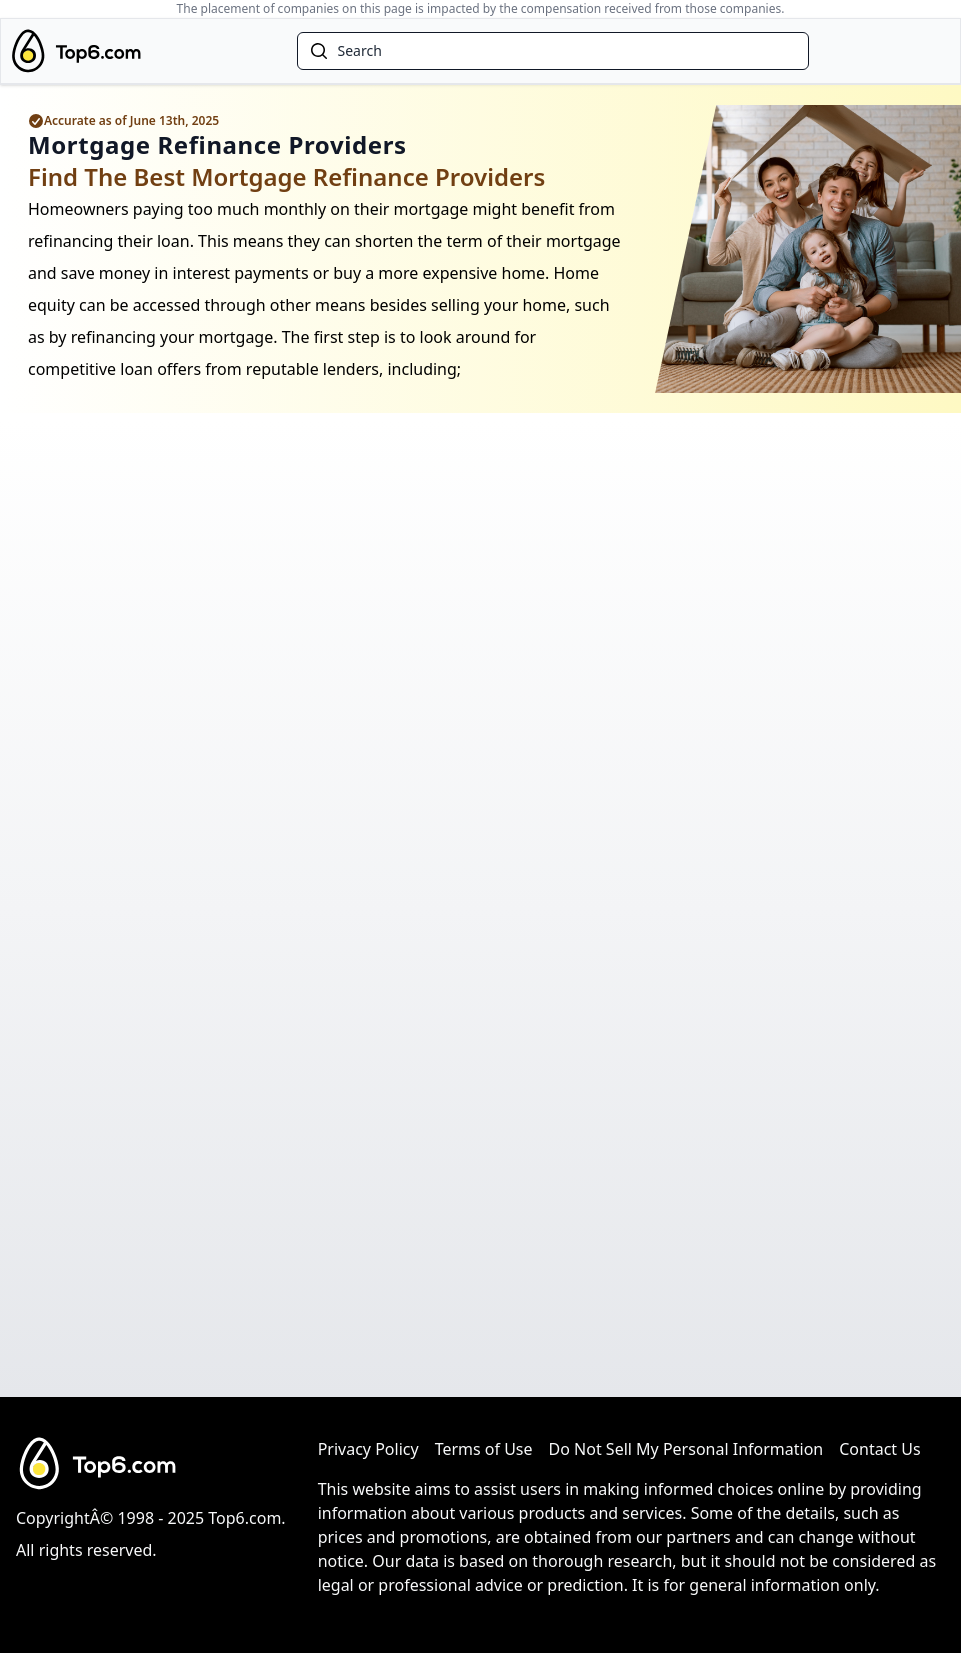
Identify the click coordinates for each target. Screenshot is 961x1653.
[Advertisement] (480, 1177)
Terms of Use (484, 1449)
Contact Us (879, 1449)
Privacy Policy (368, 1449)
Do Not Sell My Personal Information (686, 1449)
